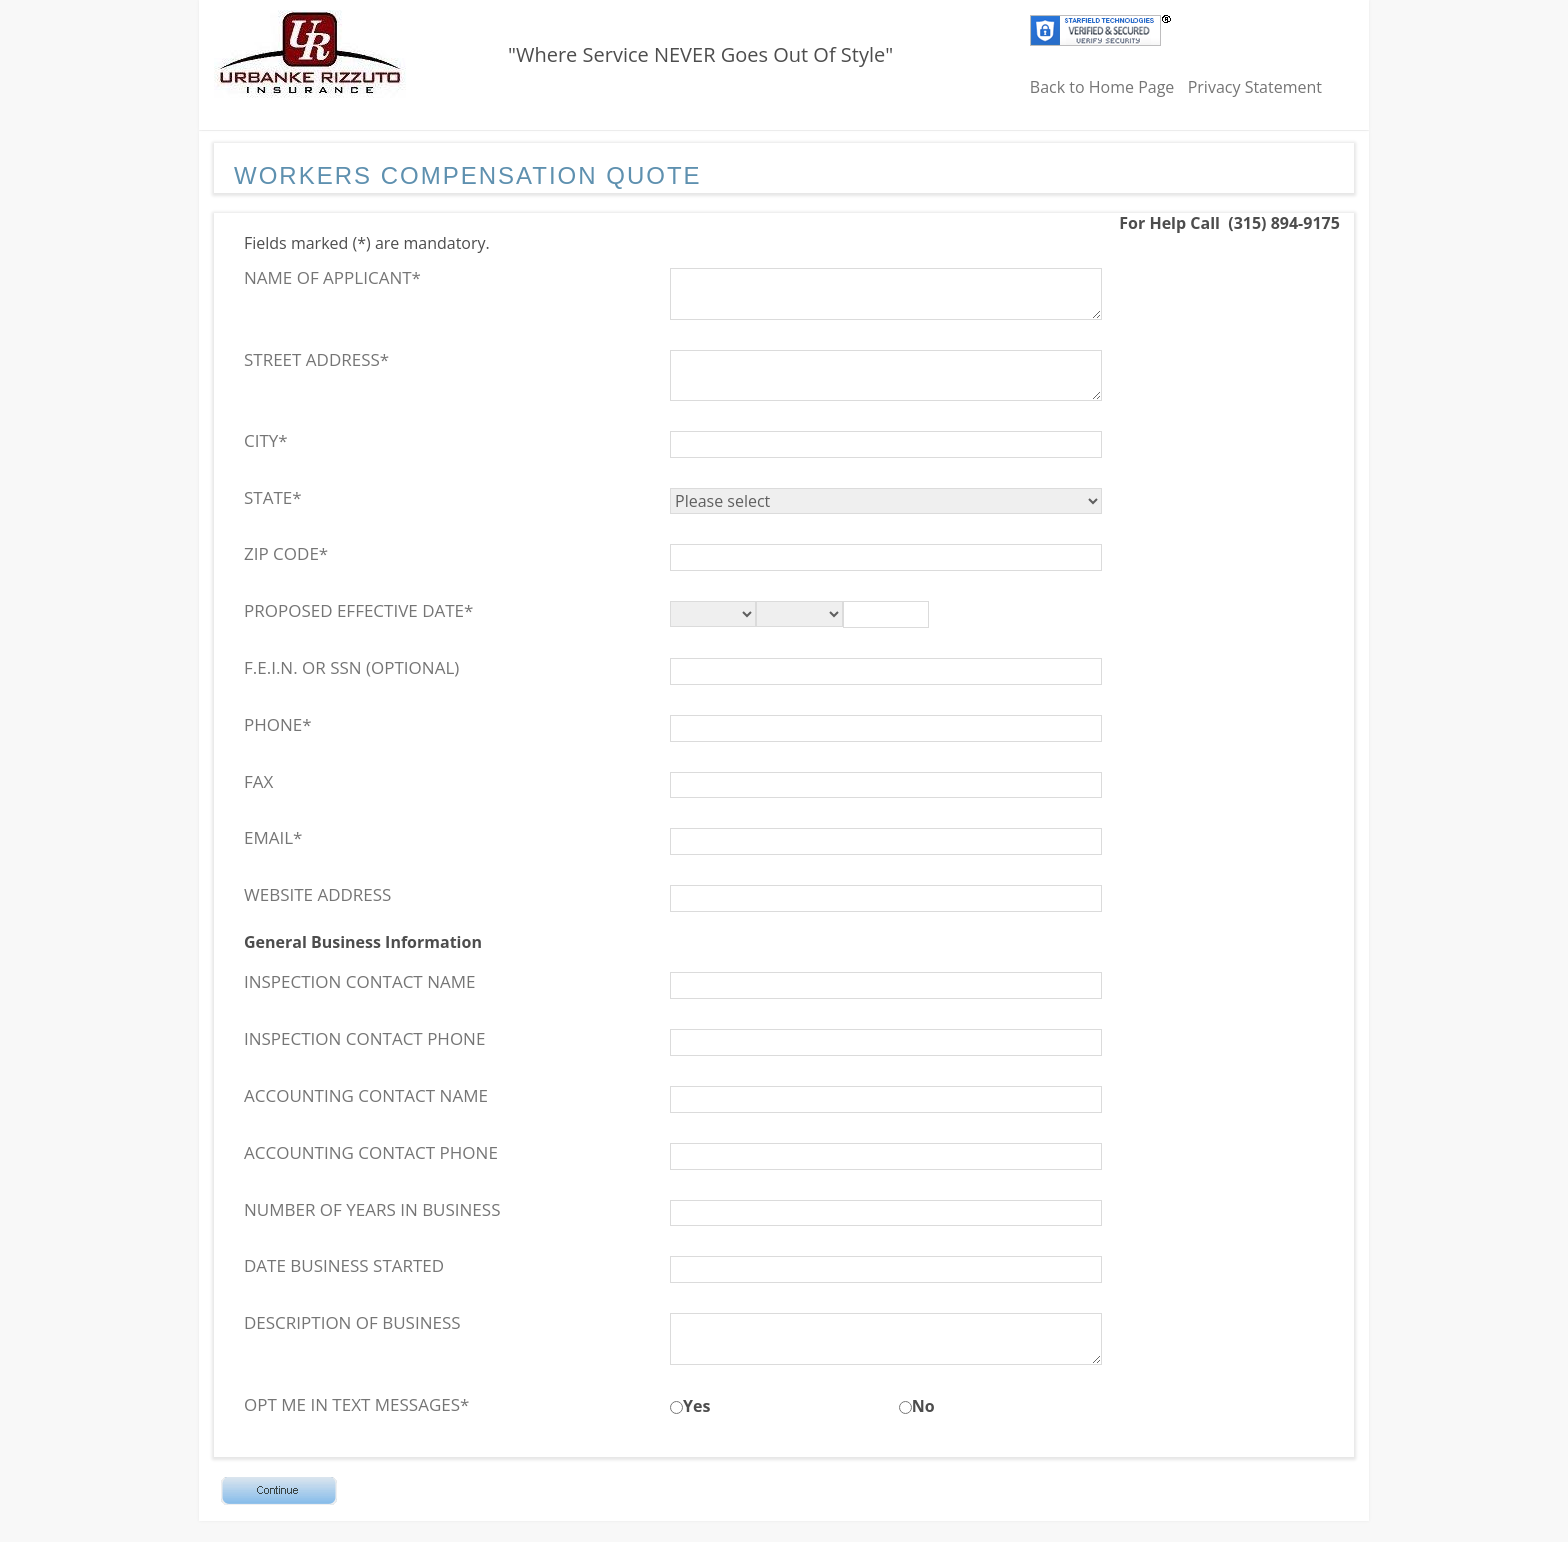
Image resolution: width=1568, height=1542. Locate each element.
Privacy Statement (1255, 87)
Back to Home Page (1102, 87)
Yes (696, 1406)
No (923, 1406)
